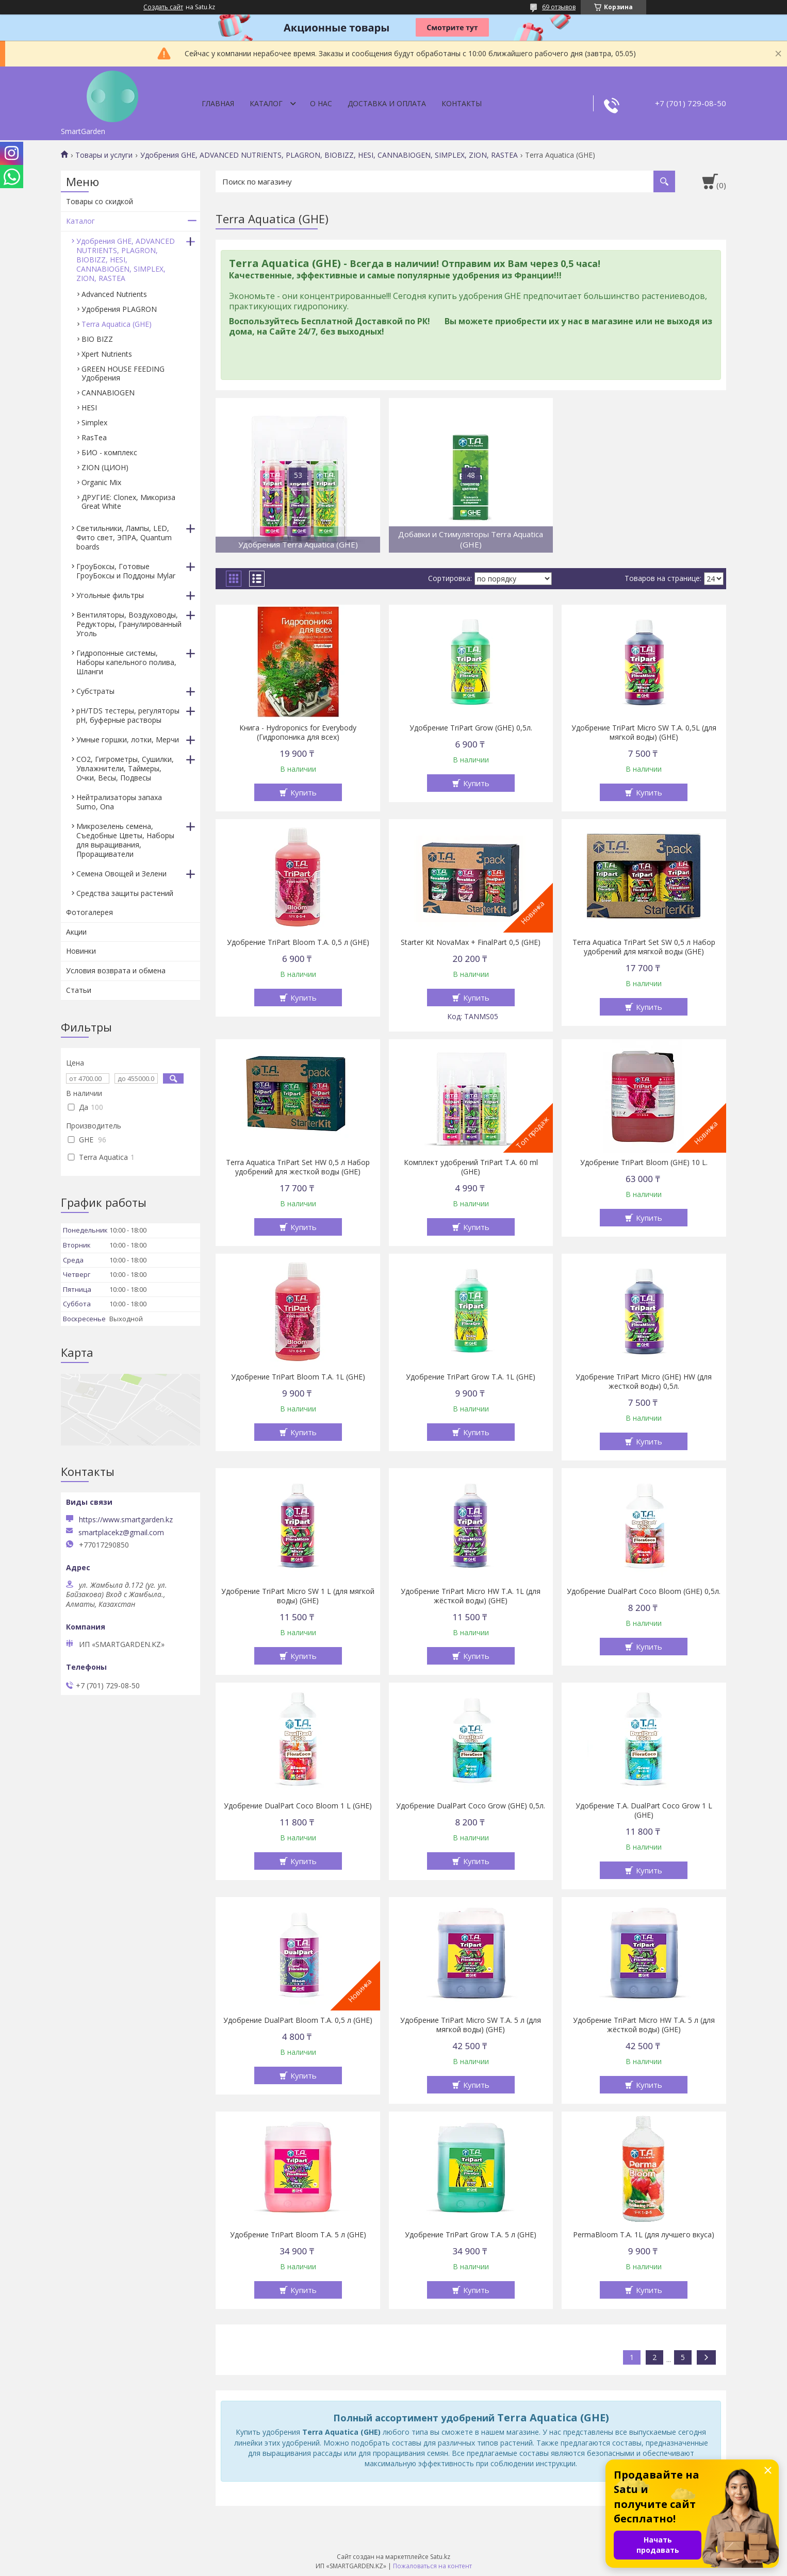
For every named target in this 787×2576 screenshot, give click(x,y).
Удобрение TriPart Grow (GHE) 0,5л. (470, 728)
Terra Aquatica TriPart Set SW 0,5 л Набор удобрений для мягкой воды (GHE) (643, 947)
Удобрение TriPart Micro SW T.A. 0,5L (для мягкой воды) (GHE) (643, 732)
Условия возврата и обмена (116, 970)
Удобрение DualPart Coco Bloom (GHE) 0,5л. (643, 1591)
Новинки (81, 951)
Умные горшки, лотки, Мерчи (127, 739)
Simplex (94, 422)
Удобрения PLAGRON (119, 309)
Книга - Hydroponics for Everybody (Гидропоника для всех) (297, 732)
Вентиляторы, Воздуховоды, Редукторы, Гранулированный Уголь (129, 624)
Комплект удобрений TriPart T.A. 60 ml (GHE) (471, 1167)
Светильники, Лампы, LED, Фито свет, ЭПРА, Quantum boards (124, 537)
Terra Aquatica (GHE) (116, 324)
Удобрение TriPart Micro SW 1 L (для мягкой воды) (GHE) (297, 1596)
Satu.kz (440, 2556)
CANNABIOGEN (108, 392)
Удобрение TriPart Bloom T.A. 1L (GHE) (298, 1377)
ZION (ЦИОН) (104, 467)
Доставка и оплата (387, 103)
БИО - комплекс (109, 452)
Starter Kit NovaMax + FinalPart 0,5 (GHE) (470, 942)
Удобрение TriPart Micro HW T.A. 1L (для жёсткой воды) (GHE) (470, 1596)
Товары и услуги (104, 155)
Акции (76, 932)
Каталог (266, 103)
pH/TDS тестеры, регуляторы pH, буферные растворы (127, 715)
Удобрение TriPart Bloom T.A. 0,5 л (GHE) (298, 942)
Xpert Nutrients (106, 354)
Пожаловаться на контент (432, 2566)
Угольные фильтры (110, 595)
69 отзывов (559, 7)
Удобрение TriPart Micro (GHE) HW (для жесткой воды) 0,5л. (644, 1381)
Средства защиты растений (124, 893)
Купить (303, 792)
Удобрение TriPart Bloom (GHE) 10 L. (644, 1162)
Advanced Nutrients (114, 294)
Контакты (461, 103)
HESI (89, 407)
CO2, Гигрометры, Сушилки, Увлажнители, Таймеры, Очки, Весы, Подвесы (125, 768)
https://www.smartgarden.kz (126, 1519)
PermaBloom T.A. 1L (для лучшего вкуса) (643, 2234)
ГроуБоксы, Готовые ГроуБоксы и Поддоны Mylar (125, 570)
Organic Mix (101, 482)
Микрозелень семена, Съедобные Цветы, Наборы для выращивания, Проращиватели (125, 840)
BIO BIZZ (97, 339)
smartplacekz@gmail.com (121, 1532)
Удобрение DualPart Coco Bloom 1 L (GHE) (298, 1805)
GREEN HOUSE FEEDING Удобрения (123, 373)
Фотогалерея (89, 912)
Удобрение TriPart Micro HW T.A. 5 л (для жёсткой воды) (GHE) (644, 2025)
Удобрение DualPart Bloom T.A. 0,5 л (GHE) (297, 2020)
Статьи (78, 990)
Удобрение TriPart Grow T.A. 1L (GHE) (470, 1377)
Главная (218, 103)
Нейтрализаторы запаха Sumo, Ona (119, 801)
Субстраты (95, 691)
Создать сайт (163, 7)
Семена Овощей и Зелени (121, 873)
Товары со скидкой (99, 201)
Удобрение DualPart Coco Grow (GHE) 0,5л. (470, 1805)
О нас (321, 103)
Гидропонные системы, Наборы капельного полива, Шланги (126, 662)
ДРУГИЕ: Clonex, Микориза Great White (128, 501)
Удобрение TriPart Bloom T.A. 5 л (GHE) (298, 2234)
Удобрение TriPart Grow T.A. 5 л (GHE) (470, 2234)
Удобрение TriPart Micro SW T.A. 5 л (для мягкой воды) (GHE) (470, 2025)
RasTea (94, 437)
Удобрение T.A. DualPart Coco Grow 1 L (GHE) (644, 1810)
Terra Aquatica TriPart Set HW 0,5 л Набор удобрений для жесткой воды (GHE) (298, 1167)
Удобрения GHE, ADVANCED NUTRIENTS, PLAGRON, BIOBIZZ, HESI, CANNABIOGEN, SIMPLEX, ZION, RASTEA (329, 155)
